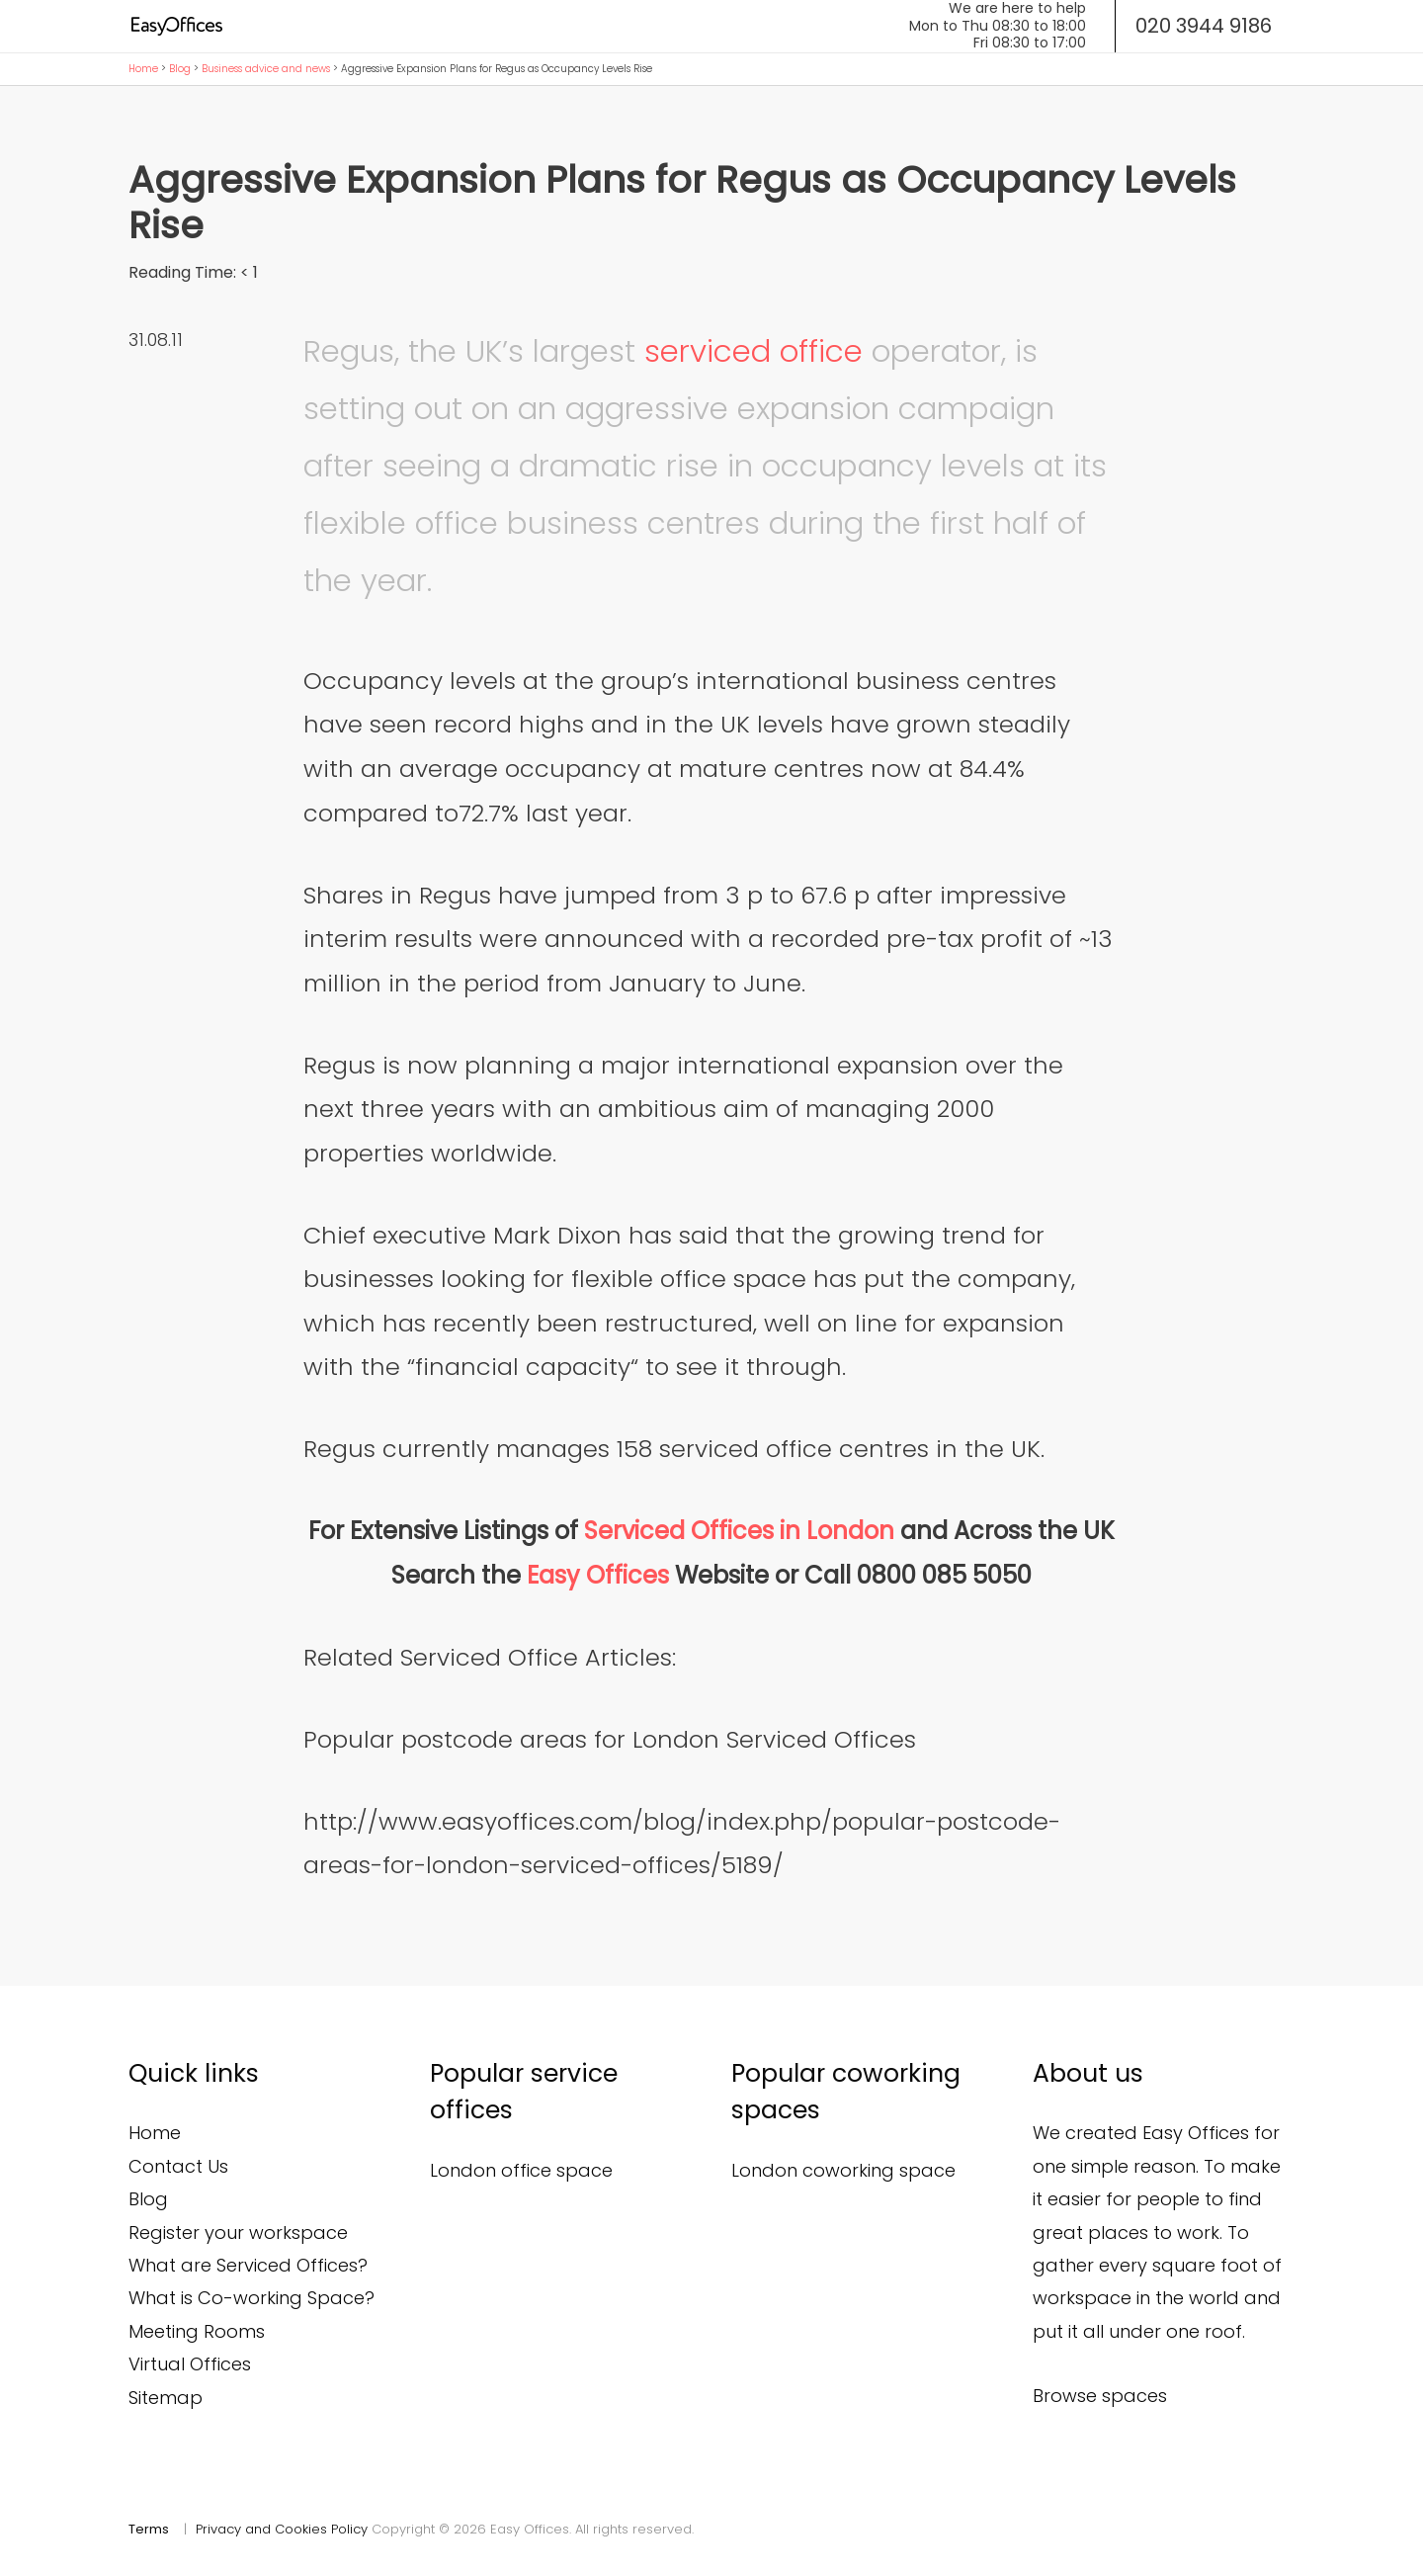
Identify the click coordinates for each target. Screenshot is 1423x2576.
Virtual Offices (189, 2364)
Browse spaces (1100, 2395)
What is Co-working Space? (251, 2297)
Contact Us (178, 2166)
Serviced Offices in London (739, 1530)
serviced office (753, 351)
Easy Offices (601, 1575)
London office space (521, 2170)
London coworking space (843, 2170)
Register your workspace (238, 2232)
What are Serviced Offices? (248, 2265)
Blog (180, 68)
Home (143, 68)
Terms (148, 2529)
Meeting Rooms (196, 2331)
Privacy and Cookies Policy (282, 2529)
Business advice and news (266, 68)
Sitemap (165, 2397)
